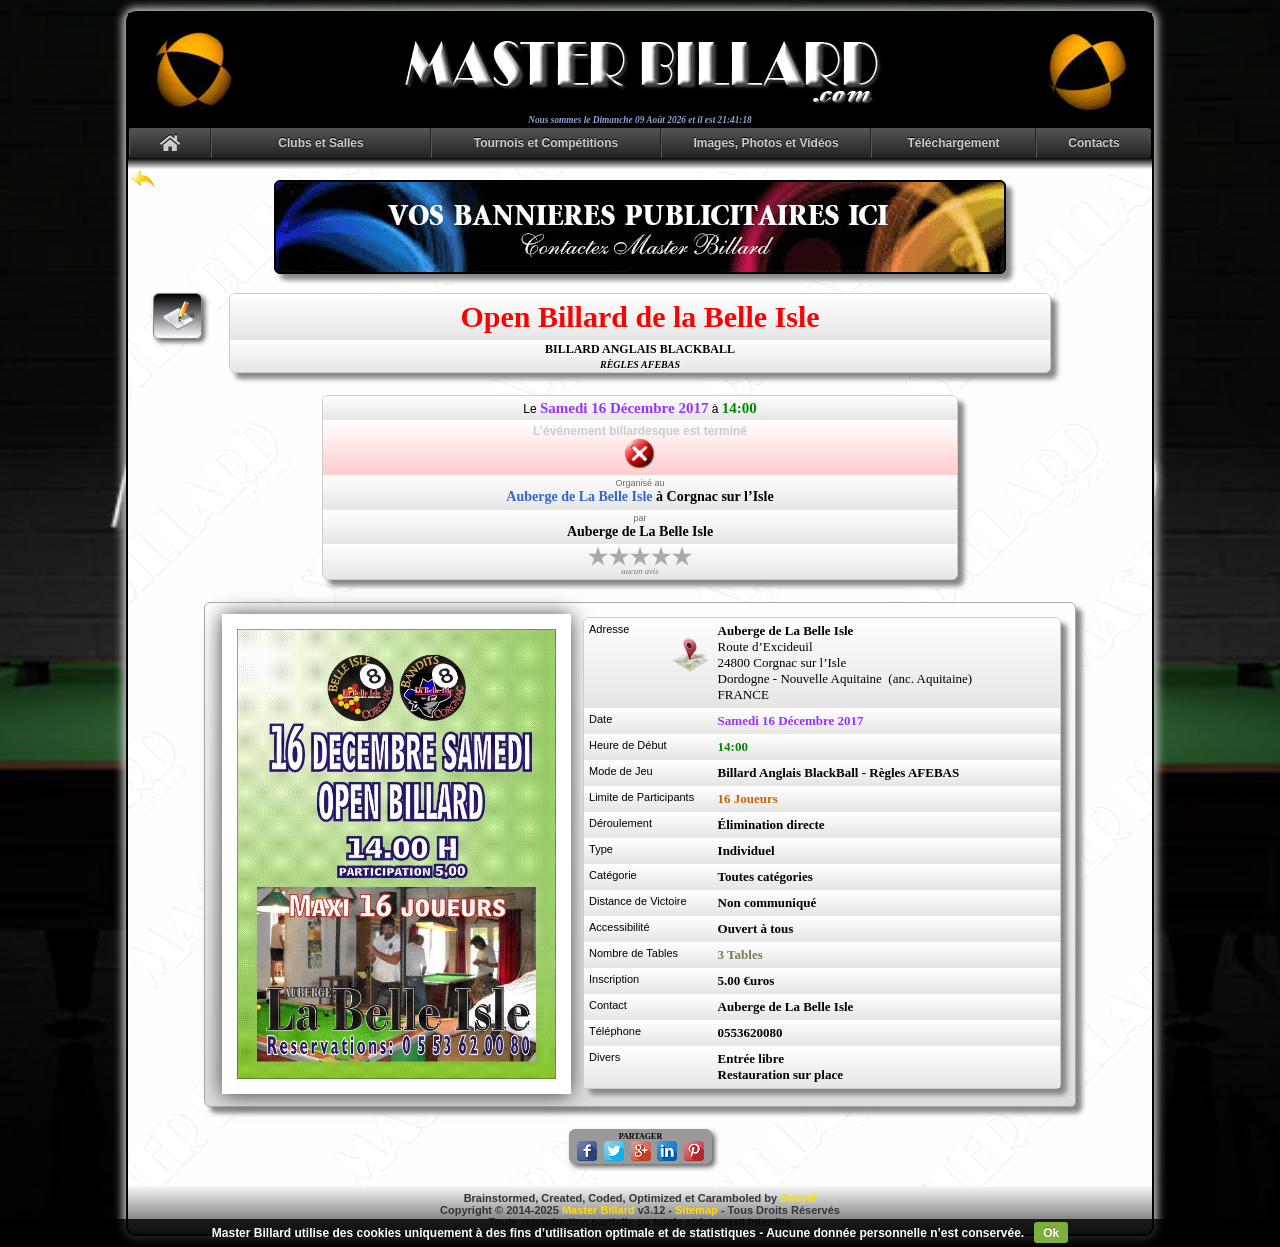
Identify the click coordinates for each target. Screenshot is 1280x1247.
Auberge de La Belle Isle (579, 496)
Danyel (798, 1198)
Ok (1051, 1233)
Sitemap (696, 1210)
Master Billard (598, 1210)
